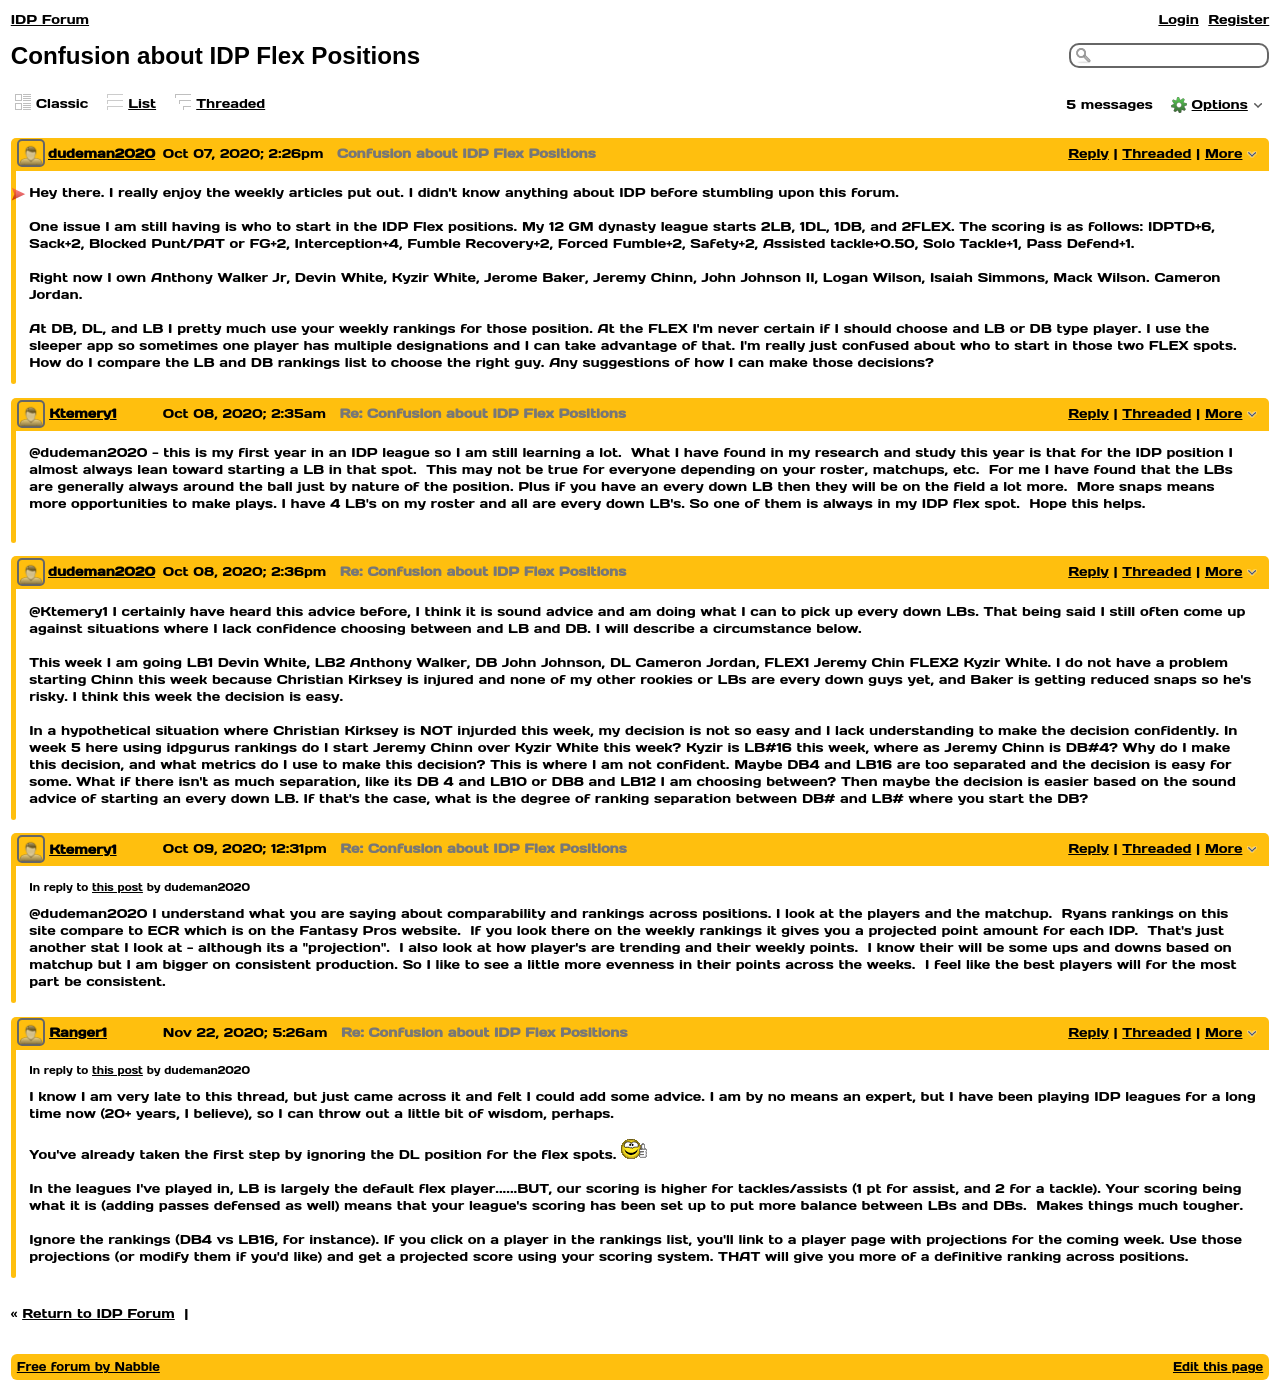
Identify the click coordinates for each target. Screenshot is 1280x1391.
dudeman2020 (101, 153)
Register (1238, 19)
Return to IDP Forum (98, 1313)
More (1224, 153)
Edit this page (1218, 1366)
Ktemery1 (82, 413)
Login (1178, 19)
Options (1220, 104)
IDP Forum (50, 19)
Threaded (230, 103)
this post (117, 887)
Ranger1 (78, 1032)
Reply (1088, 153)
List (142, 103)
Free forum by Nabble (88, 1366)
